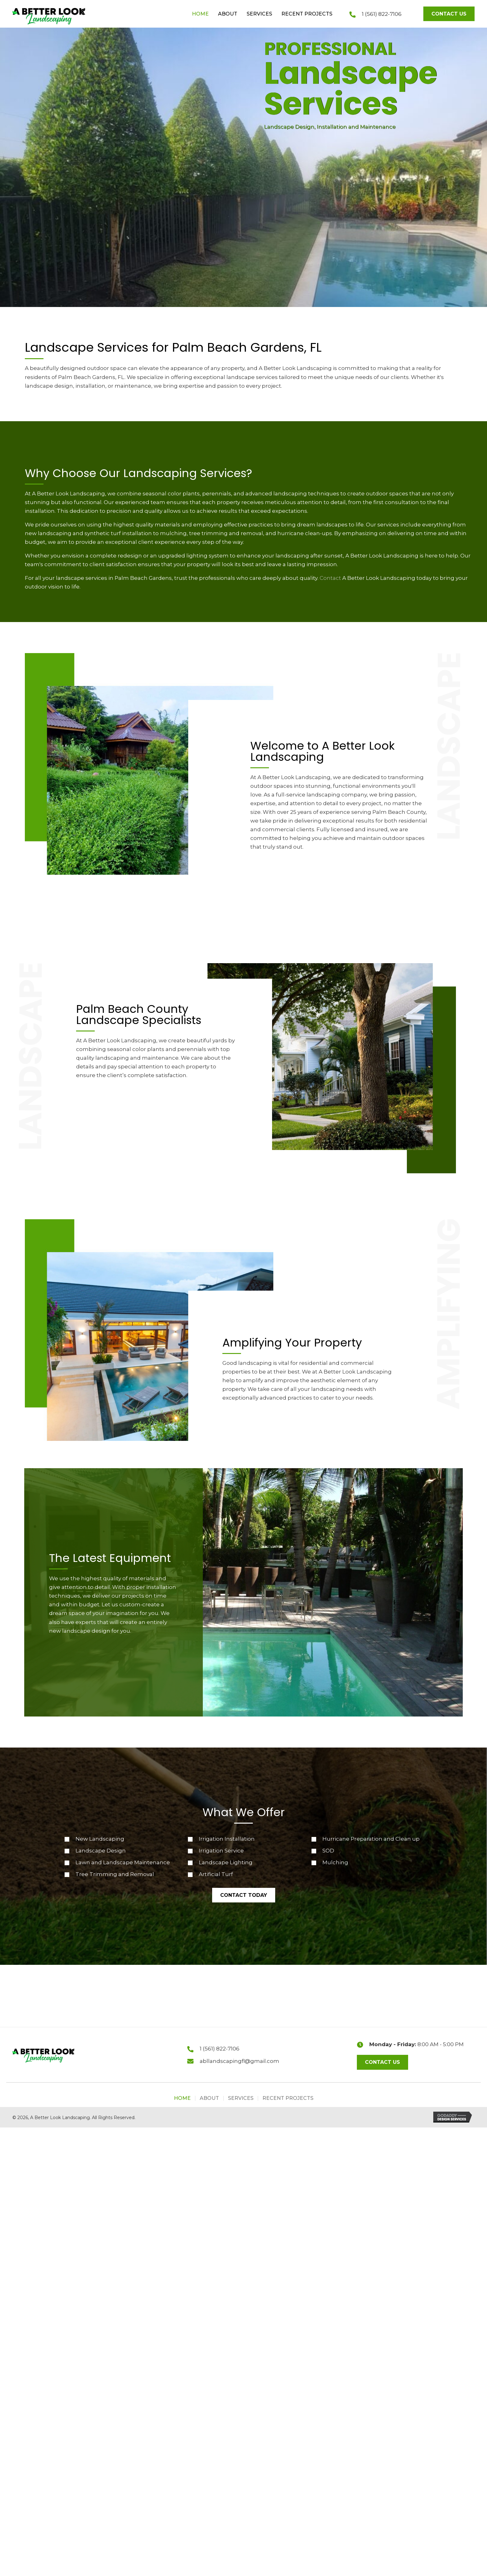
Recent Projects (287, 2098)
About (209, 2098)
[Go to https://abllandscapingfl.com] (41, 15)
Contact (330, 578)
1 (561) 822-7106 (382, 14)
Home (182, 2098)
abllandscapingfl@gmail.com (239, 2061)
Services (240, 2098)
